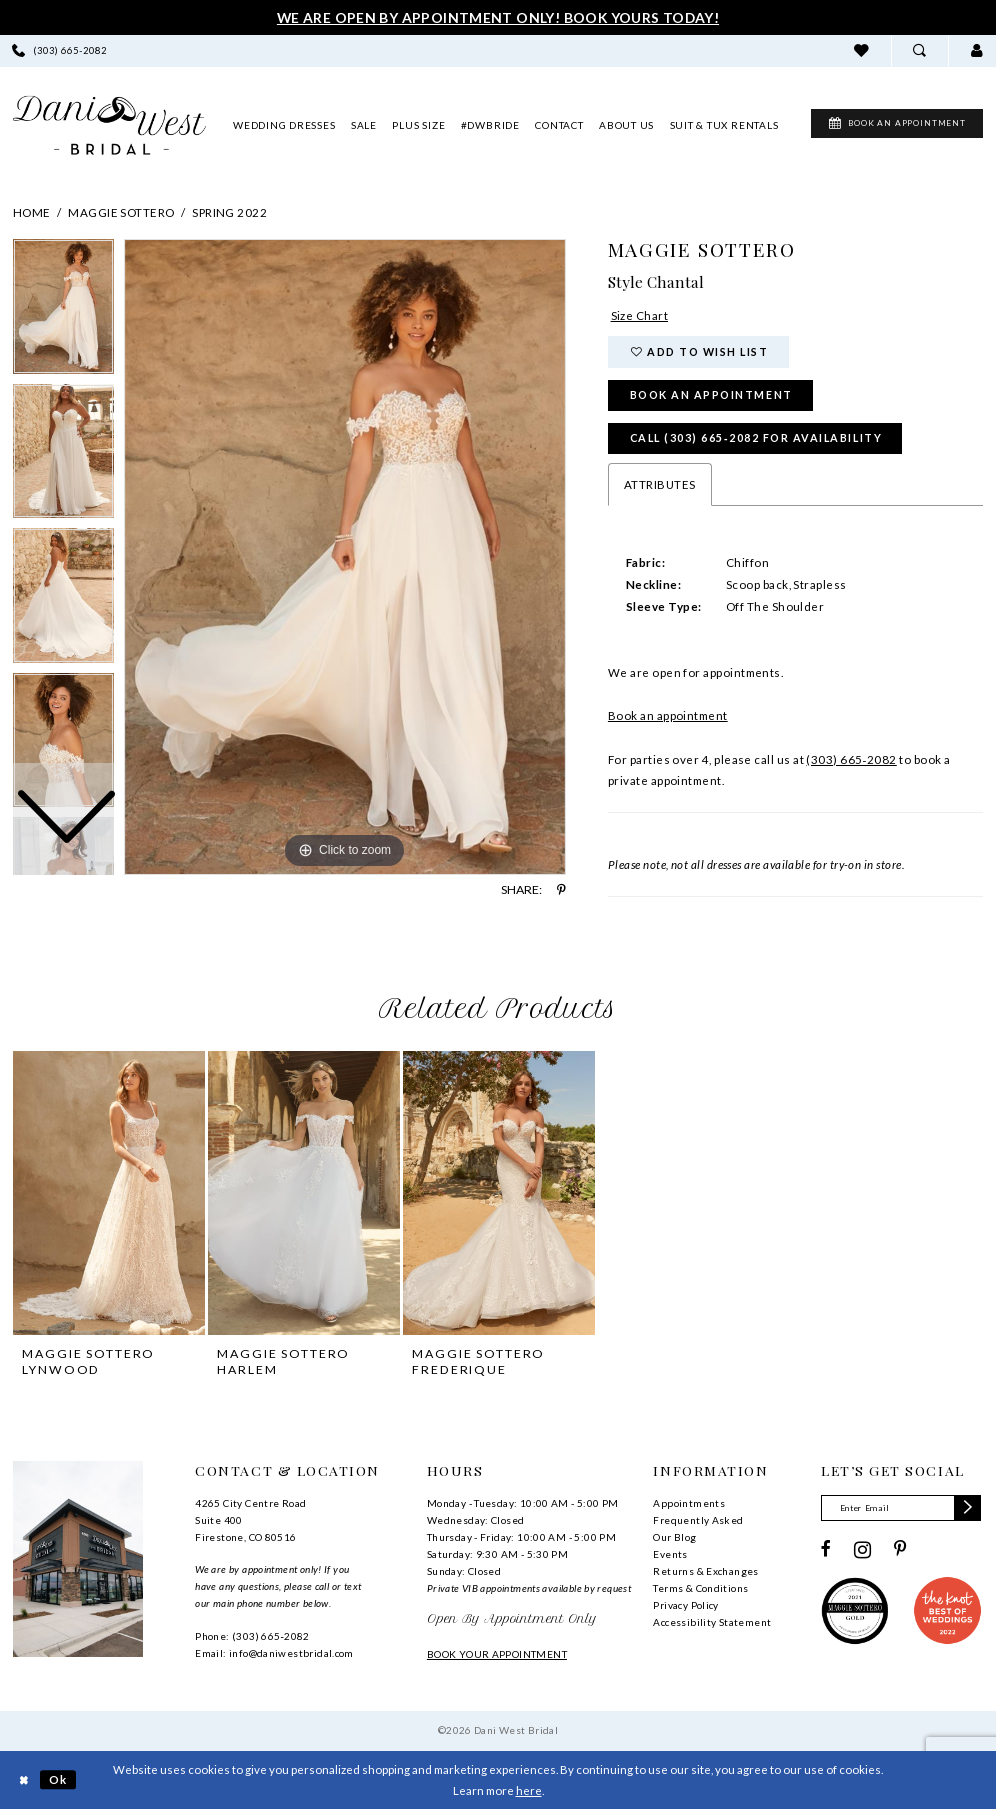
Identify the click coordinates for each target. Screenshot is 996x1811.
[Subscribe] (968, 1509)
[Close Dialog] (23, 1781)
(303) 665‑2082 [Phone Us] (851, 760)
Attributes (660, 485)
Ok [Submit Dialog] (59, 1780)
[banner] (109, 125)
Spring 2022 (229, 212)
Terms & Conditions (700, 1589)
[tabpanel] (345, 557)
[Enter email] (901, 1509)
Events (670, 1555)
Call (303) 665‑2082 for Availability (757, 438)
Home (32, 212)
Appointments (689, 1504)
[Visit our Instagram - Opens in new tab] (862, 1551)
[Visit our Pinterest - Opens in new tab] (900, 1551)
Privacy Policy (685, 1606)
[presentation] (109, 1193)
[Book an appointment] (888, 125)
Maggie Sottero (121, 212)
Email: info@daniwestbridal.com (274, 1654)
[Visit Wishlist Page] (861, 50)
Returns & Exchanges (705, 1572)
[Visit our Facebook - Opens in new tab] (826, 1551)
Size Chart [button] (640, 315)
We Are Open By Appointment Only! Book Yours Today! (498, 17)
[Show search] (919, 50)
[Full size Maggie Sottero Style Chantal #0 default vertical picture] (345, 557)
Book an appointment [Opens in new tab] (668, 716)
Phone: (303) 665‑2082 (252, 1637)
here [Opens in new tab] (529, 1791)
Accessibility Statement (712, 1623)
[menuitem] (861, 50)
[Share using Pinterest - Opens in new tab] (561, 890)
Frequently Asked (698, 1521)
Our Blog (674, 1538)
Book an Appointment (711, 395)
